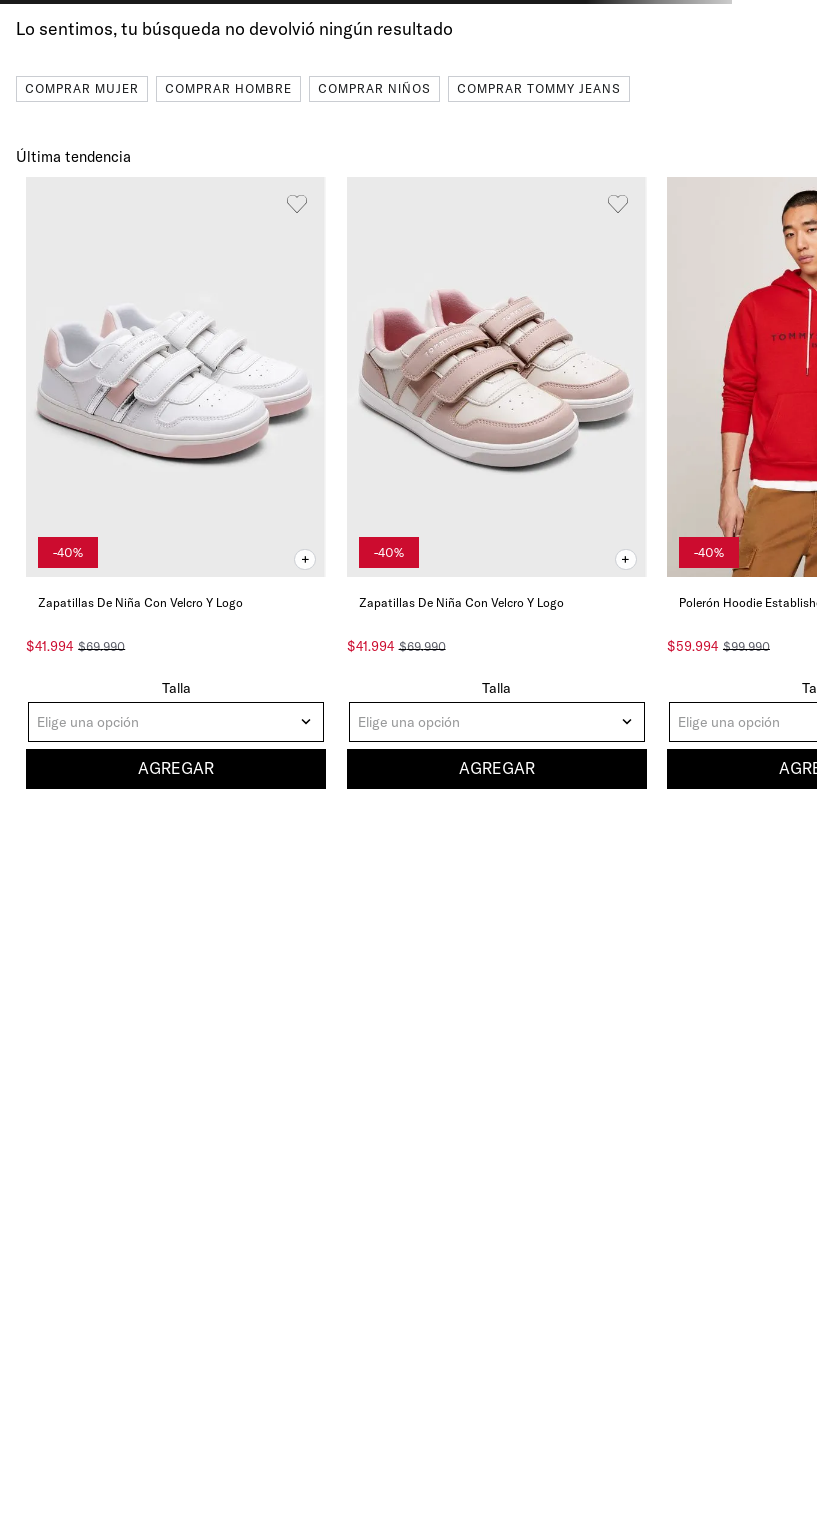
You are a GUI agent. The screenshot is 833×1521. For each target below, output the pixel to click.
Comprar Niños (374, 88)
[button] (305, 559)
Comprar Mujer (82, 88)
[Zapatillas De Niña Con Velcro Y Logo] (176, 485)
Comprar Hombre (228, 88)
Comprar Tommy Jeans (539, 88)
